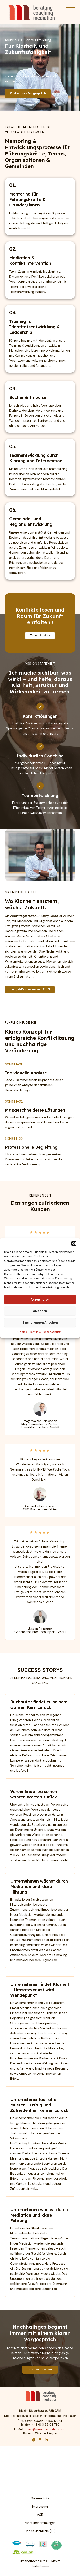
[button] (74, 1243)
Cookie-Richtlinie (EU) (40, 2531)
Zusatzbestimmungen (40, 2523)
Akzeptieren (40, 1299)
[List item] (33, 2440)
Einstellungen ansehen (40, 1322)
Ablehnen (40, 1311)
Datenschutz (52, 1332)
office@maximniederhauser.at (45, 2429)
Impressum (40, 2507)
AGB (40, 2515)
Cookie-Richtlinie (29, 1332)
